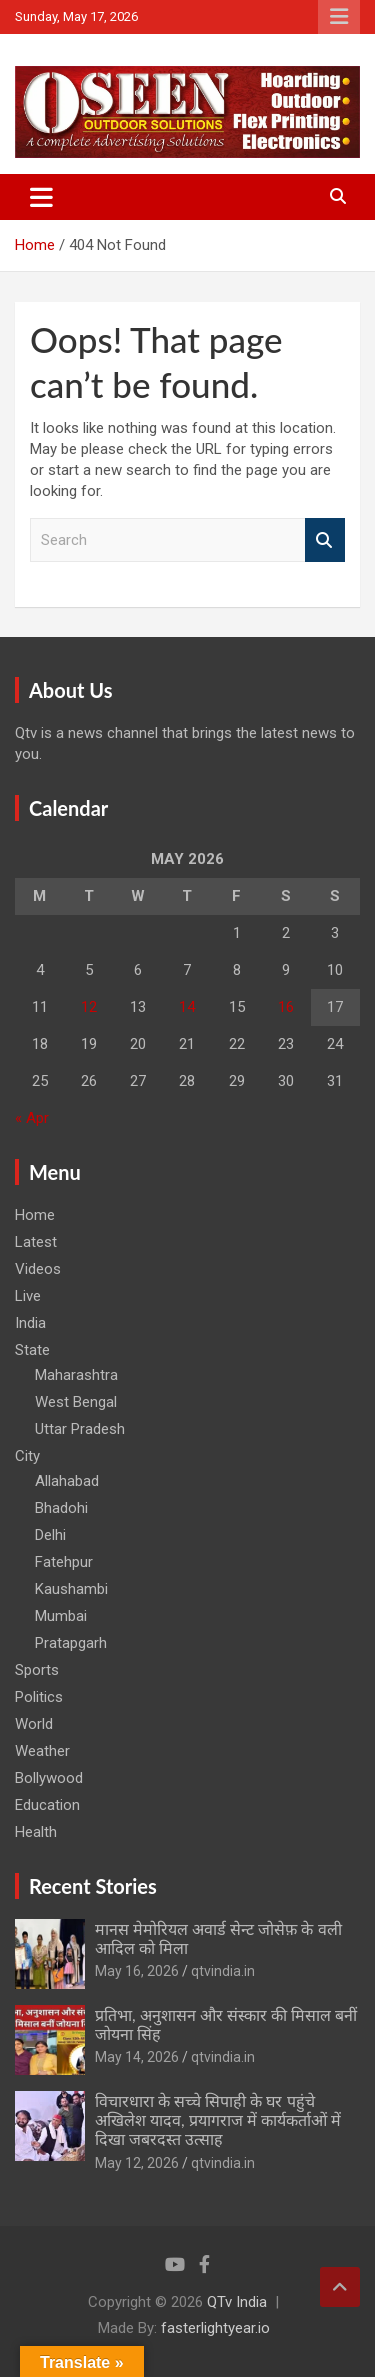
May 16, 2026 (137, 1971)
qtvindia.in (223, 1971)
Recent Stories (93, 1886)
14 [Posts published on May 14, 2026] (187, 1007)
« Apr (32, 1118)
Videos (38, 1269)
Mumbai (61, 1616)
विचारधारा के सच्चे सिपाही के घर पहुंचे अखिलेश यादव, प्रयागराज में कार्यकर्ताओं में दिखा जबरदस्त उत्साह (218, 2119)
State (32, 1350)
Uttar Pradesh (80, 1429)
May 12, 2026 (137, 2163)
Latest (36, 1242)
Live (28, 1296)
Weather (42, 1751)
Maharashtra (76, 1375)
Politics (39, 1697)
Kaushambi (71, 1589)
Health (36, 1832)
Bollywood (49, 1778)
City (27, 1456)
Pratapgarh (71, 1643)
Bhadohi (61, 1508)
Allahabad (67, 1481)
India (30, 1323)
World (34, 1724)
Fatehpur (64, 1562)
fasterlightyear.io (215, 2328)
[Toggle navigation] (41, 197)
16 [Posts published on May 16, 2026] (286, 1007)
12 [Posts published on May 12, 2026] (89, 1007)
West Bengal (76, 1402)
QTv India (237, 2302)
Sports (37, 1670)
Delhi (50, 1535)
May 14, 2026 (137, 2057)
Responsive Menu (339, 17)
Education (47, 1805)
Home (35, 1215)
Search (325, 540)
